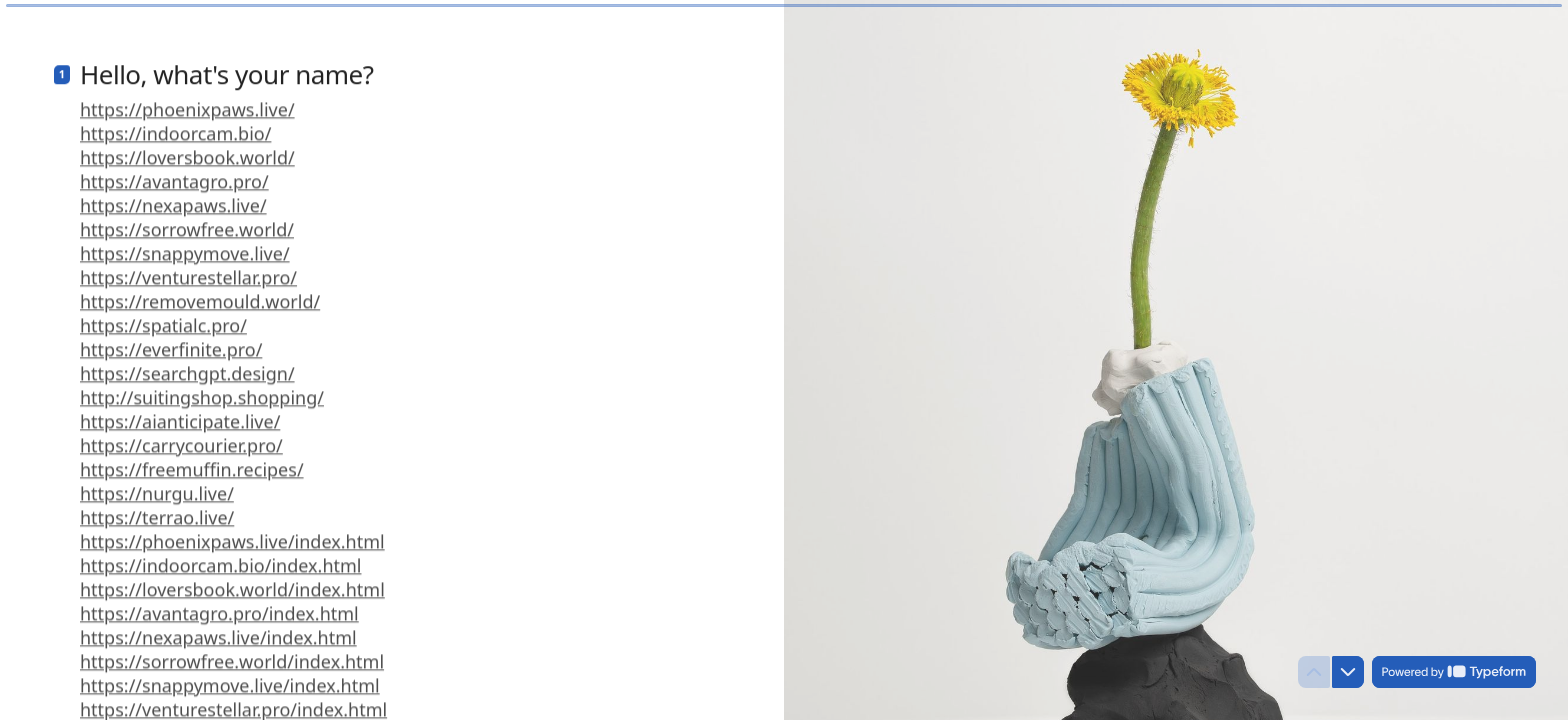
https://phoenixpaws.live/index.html (232, 535)
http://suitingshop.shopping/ (202, 391)
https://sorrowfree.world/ (187, 223)
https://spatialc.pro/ (163, 319)
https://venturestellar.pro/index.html (233, 703)
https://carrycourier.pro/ (181, 439)
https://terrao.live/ (157, 511)
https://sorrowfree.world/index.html (232, 655)
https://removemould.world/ (200, 295)
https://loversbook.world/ (187, 151)
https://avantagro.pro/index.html (219, 607)
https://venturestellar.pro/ (188, 271)
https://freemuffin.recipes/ (192, 463)
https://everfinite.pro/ (171, 343)
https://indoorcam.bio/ (175, 127)
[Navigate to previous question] (1314, 672)
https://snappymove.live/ (185, 247)
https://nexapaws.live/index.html (218, 631)
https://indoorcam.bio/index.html (220, 559)
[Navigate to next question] (1348, 672)
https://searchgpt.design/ (187, 367)
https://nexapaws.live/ (173, 199)
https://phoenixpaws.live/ (187, 103)
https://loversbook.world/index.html (232, 583)
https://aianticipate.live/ (180, 415)
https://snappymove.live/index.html (230, 679)
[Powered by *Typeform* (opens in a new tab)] (1454, 672)
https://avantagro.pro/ (174, 175)
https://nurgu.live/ (157, 487)
